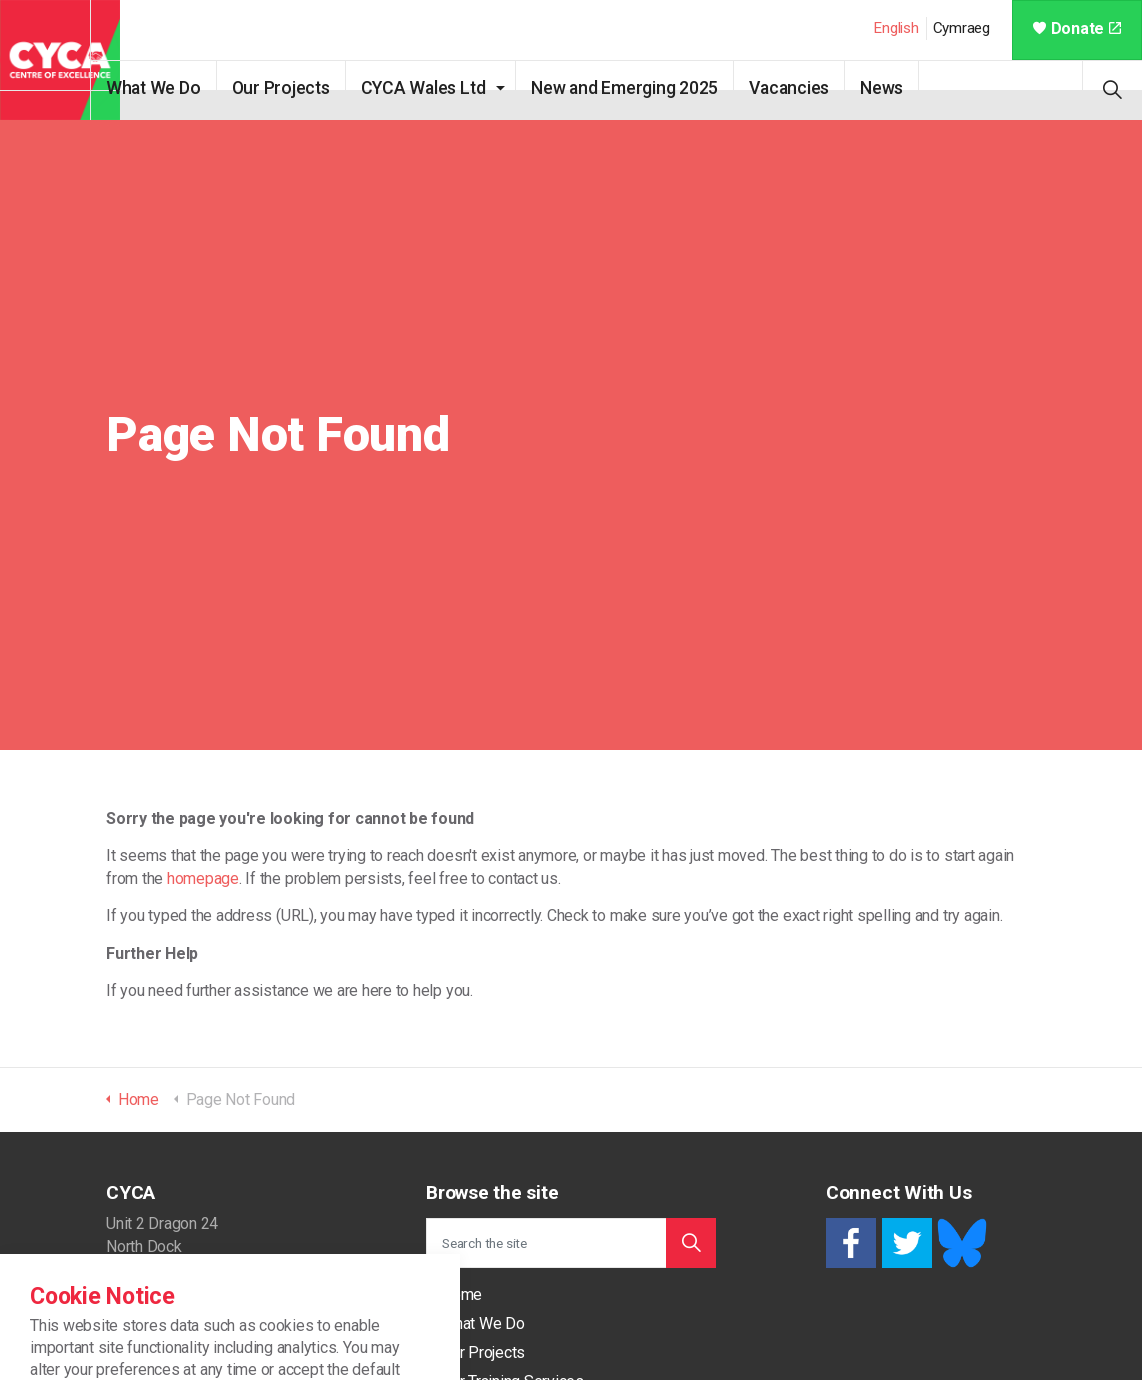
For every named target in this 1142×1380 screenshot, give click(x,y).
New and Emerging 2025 (653, 88)
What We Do (182, 88)
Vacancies (818, 88)
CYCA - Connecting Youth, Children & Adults (60, 60)
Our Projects (310, 88)
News (910, 88)
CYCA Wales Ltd (452, 88)
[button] (691, 1243)
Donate (1077, 28)
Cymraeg (961, 28)
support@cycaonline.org (187, 1365)
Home (461, 1294)
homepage (203, 878)
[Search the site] (571, 1243)
